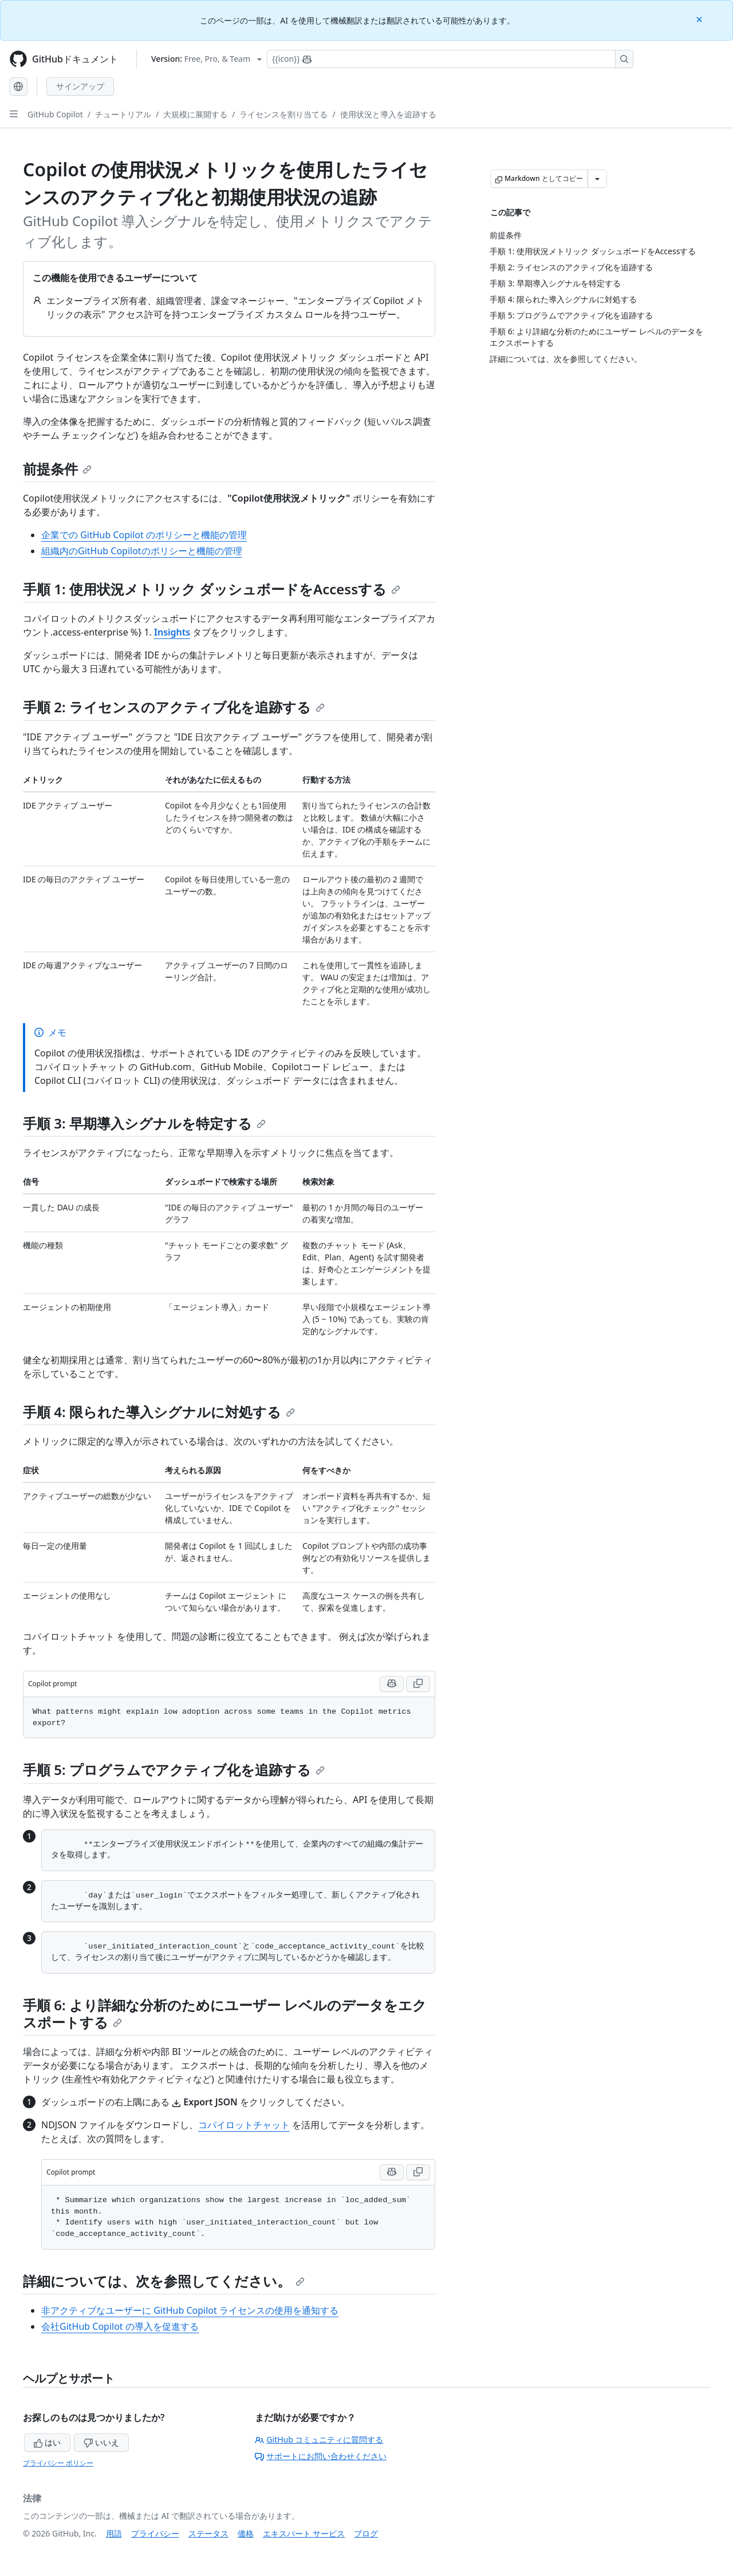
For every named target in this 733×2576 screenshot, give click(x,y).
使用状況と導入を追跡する (388, 114)
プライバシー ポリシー (58, 2463)
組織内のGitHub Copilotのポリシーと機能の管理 (141, 551)
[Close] (700, 18)
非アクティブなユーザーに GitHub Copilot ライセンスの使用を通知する (189, 2310)
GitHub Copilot (55, 114)
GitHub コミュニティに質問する (319, 2439)
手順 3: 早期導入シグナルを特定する (144, 1123)
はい (47, 2442)
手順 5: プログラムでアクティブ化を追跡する (174, 1769)
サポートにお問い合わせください (321, 2456)
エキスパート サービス (304, 2533)
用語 (114, 2533)
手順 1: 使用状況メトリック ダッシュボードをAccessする (211, 588)
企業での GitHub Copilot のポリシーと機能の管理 (144, 534)
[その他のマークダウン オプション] (597, 178)
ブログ (366, 2533)
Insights (172, 632)
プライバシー (155, 2533)
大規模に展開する (195, 114)
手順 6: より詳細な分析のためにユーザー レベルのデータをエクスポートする (225, 2013)
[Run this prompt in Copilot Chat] (392, 1684)
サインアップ (80, 86)
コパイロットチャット (244, 2125)
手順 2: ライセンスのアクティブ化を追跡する (174, 706)
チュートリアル (123, 114)
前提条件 (57, 468)
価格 (246, 2533)
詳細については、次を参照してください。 (164, 2280)
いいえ (101, 2442)
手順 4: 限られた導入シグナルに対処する (159, 1411)
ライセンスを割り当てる (283, 114)
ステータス (208, 2533)
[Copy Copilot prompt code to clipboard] (418, 1684)
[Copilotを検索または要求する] (450, 59)
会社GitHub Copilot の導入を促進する (120, 2326)
